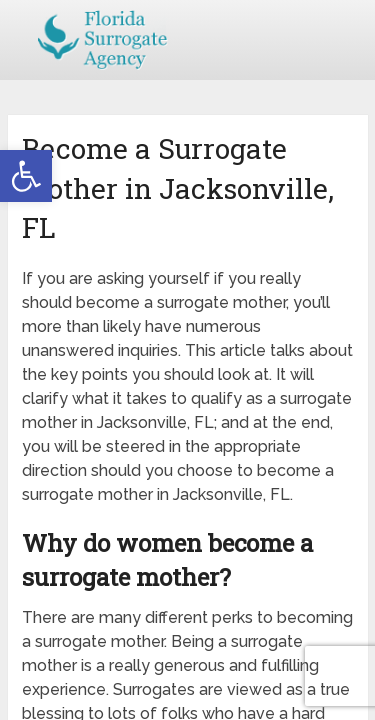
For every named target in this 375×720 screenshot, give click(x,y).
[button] (26, 176)
